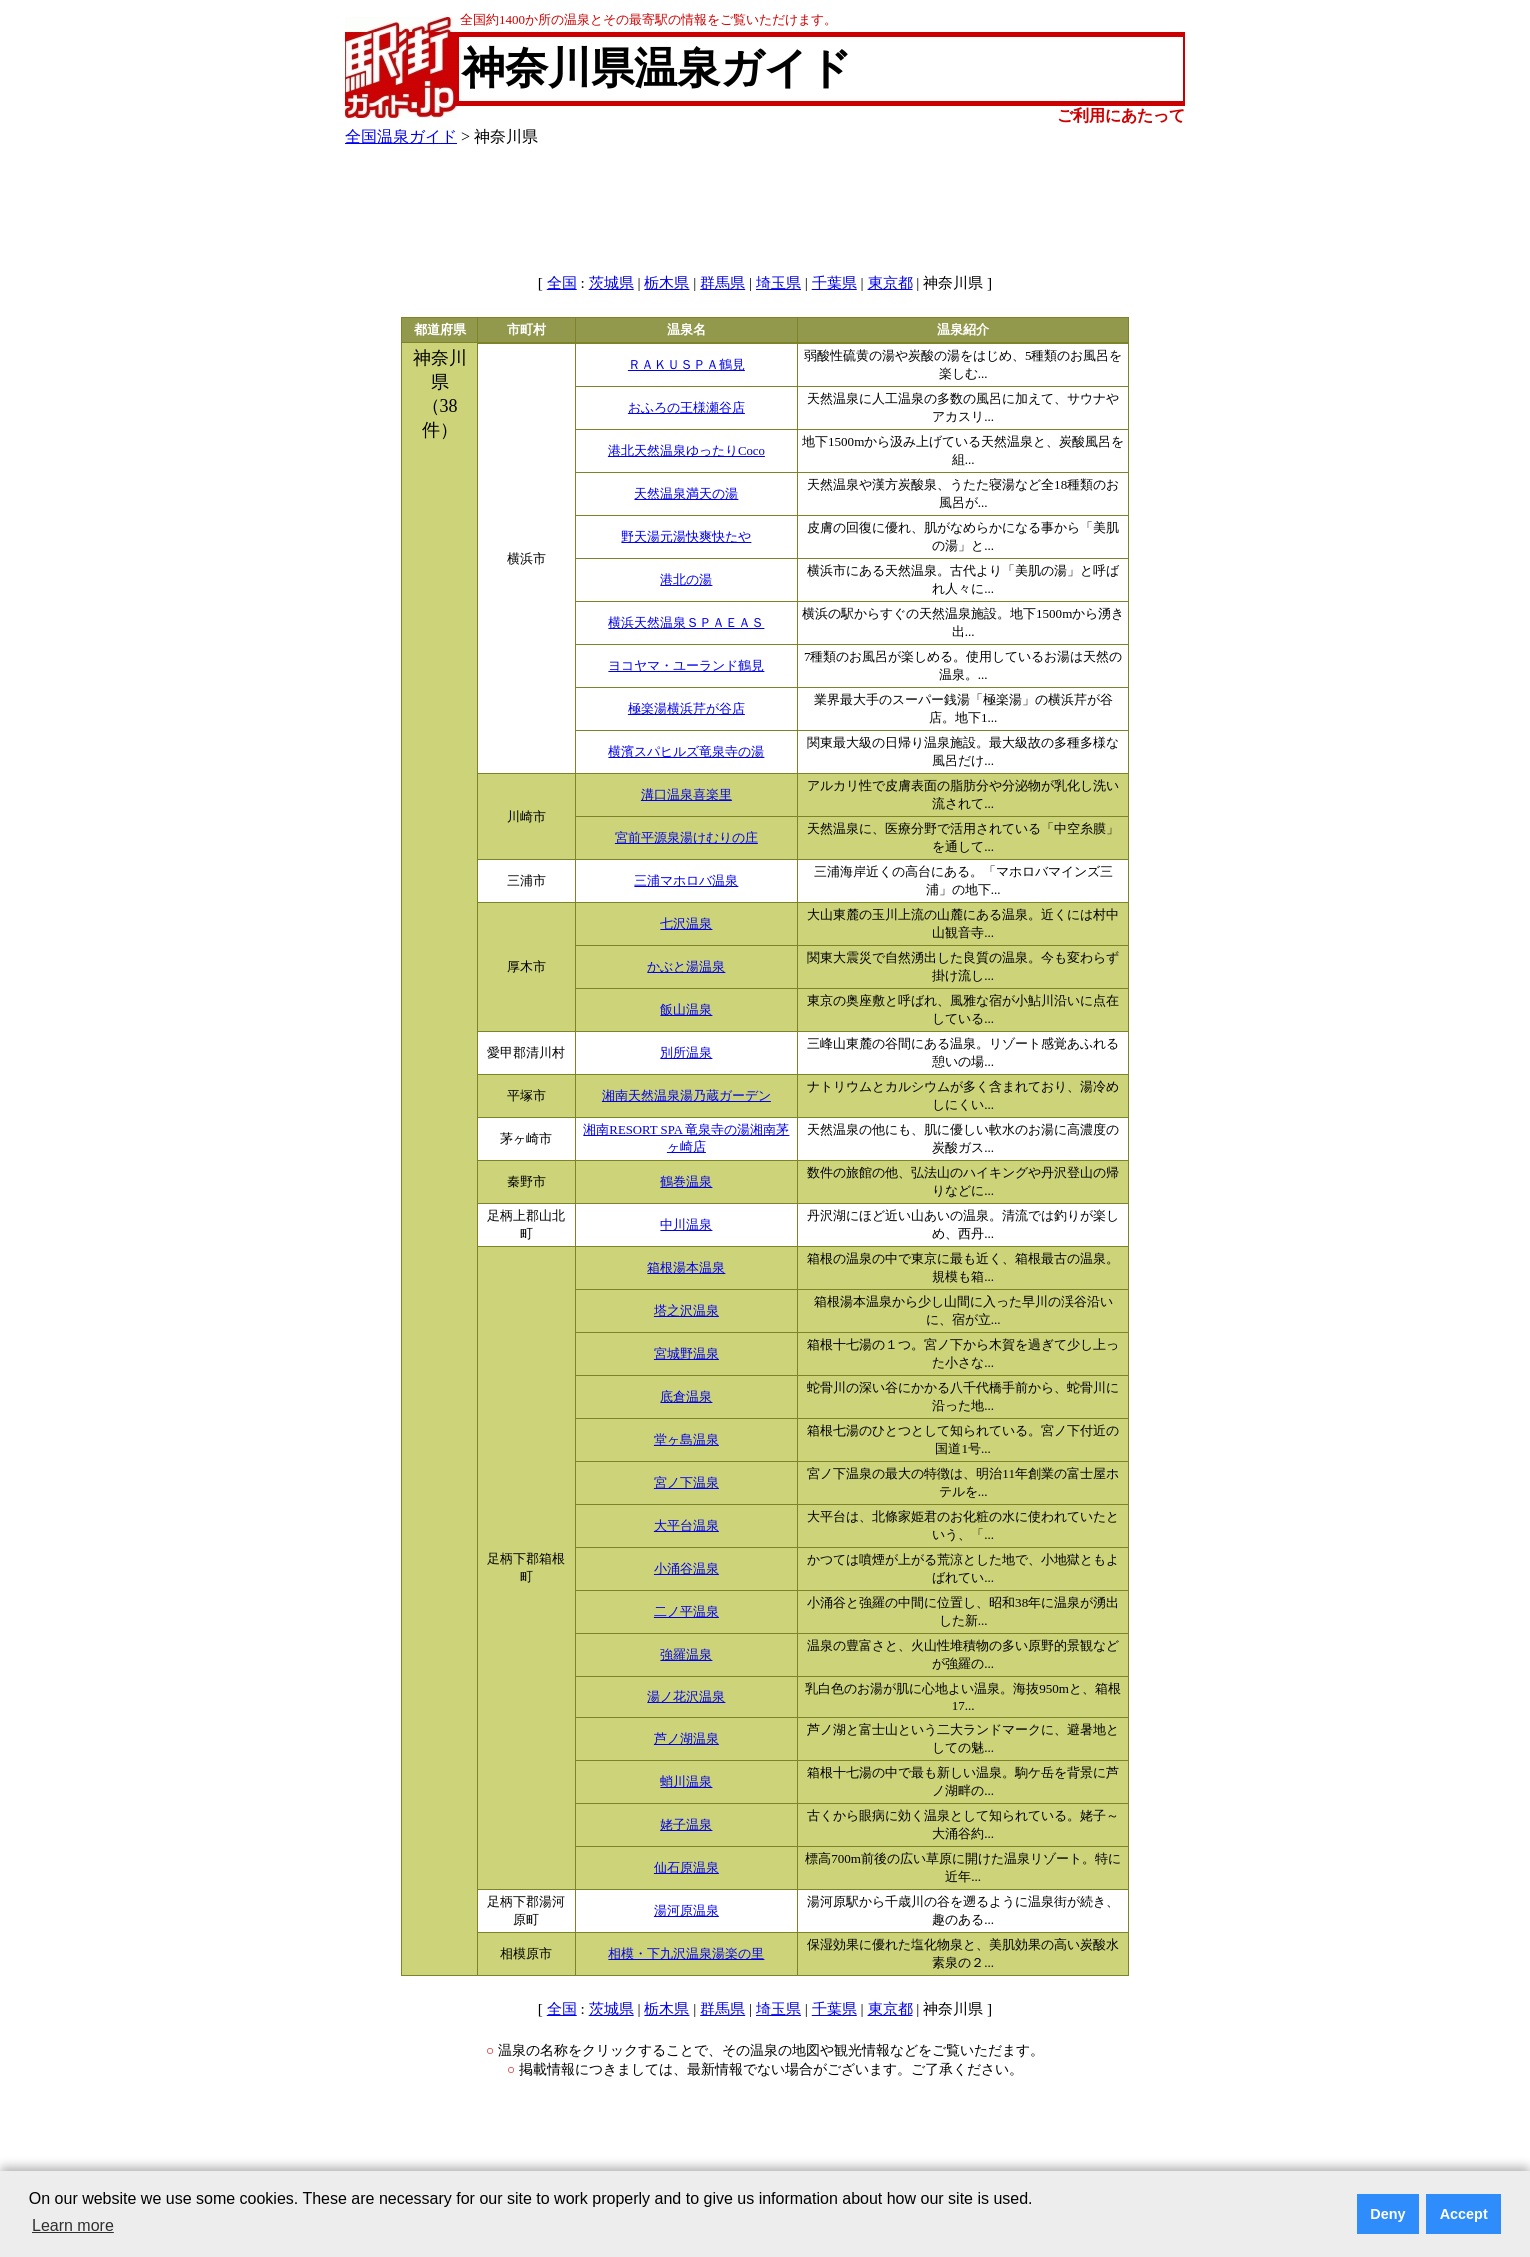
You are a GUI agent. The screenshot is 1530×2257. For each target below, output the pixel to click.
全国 (562, 283)
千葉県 (834, 283)
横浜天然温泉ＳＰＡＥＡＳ (686, 623)
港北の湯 (686, 580)
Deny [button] (1387, 2214)
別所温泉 (686, 1053)
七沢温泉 (686, 924)
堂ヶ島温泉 (686, 1440)
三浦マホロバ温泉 (686, 881)
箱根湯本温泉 (686, 1268)
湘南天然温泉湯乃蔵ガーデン (686, 1096)
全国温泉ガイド (401, 136)
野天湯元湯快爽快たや (686, 537)
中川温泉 (686, 1225)
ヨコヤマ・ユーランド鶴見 (686, 666)
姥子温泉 (686, 1825)
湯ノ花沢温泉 (686, 1697)
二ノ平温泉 (686, 1612)
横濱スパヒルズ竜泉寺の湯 (686, 752)
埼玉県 (778, 283)
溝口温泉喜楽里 (686, 795)
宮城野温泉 (686, 1354)
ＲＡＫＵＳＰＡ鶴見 (686, 365)
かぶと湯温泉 (686, 967)
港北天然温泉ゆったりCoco (686, 451)
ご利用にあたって (1121, 115)
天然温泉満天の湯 (686, 494)
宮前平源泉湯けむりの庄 (686, 838)
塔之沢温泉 (686, 1311)
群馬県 (722, 283)
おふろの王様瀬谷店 (686, 408)
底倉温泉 (686, 1397)
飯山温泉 (686, 1010)
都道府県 (440, 330)
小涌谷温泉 (686, 1569)
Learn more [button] (73, 2225)
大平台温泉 (686, 1526)
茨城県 (611, 283)
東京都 (890, 283)
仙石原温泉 (686, 1868)
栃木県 (666, 283)
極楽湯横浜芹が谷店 (686, 709)
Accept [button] (1464, 2214)
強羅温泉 (686, 1655)
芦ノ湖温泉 (686, 1739)
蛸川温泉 (686, 1782)
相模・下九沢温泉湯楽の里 (686, 1954)
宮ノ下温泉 (686, 1483)
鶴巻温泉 (686, 1182)
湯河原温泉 (686, 1911)
